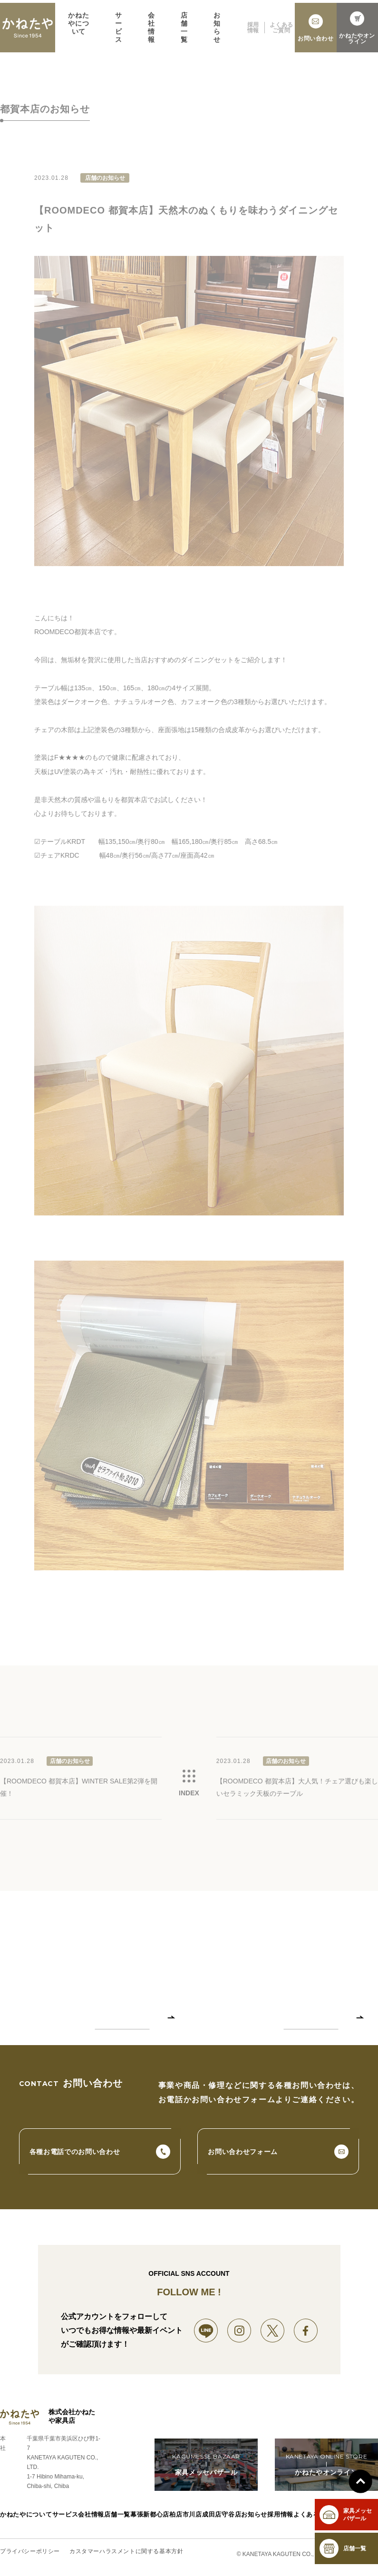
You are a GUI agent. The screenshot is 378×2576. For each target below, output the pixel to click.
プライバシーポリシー (30, 2556)
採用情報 (253, 33)
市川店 (192, 2520)
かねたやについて (78, 30)
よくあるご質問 (281, 33)
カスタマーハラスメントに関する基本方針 (126, 2556)
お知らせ (217, 33)
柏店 (174, 2520)
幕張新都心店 (148, 2520)
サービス (118, 33)
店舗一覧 (184, 33)
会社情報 (151, 33)
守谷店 (233, 2520)
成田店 (213, 2520)
